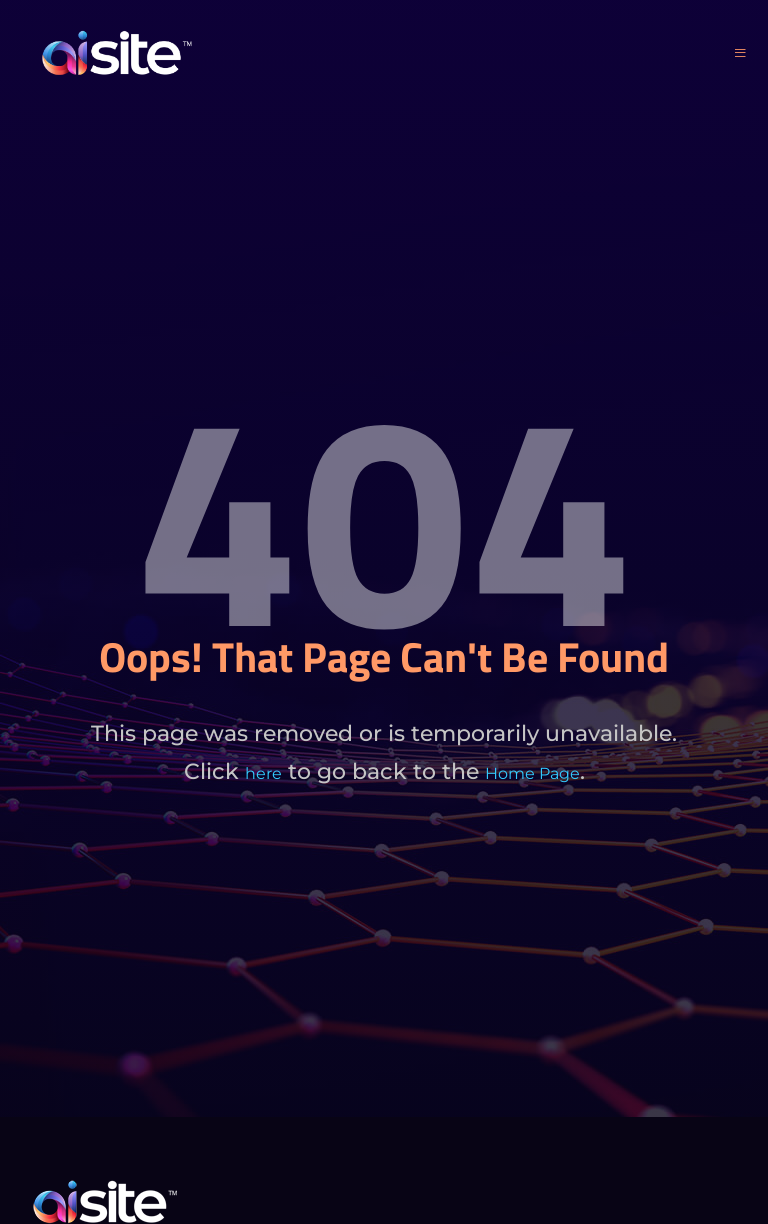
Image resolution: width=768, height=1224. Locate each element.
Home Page (532, 773)
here (263, 773)
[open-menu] (740, 53)
